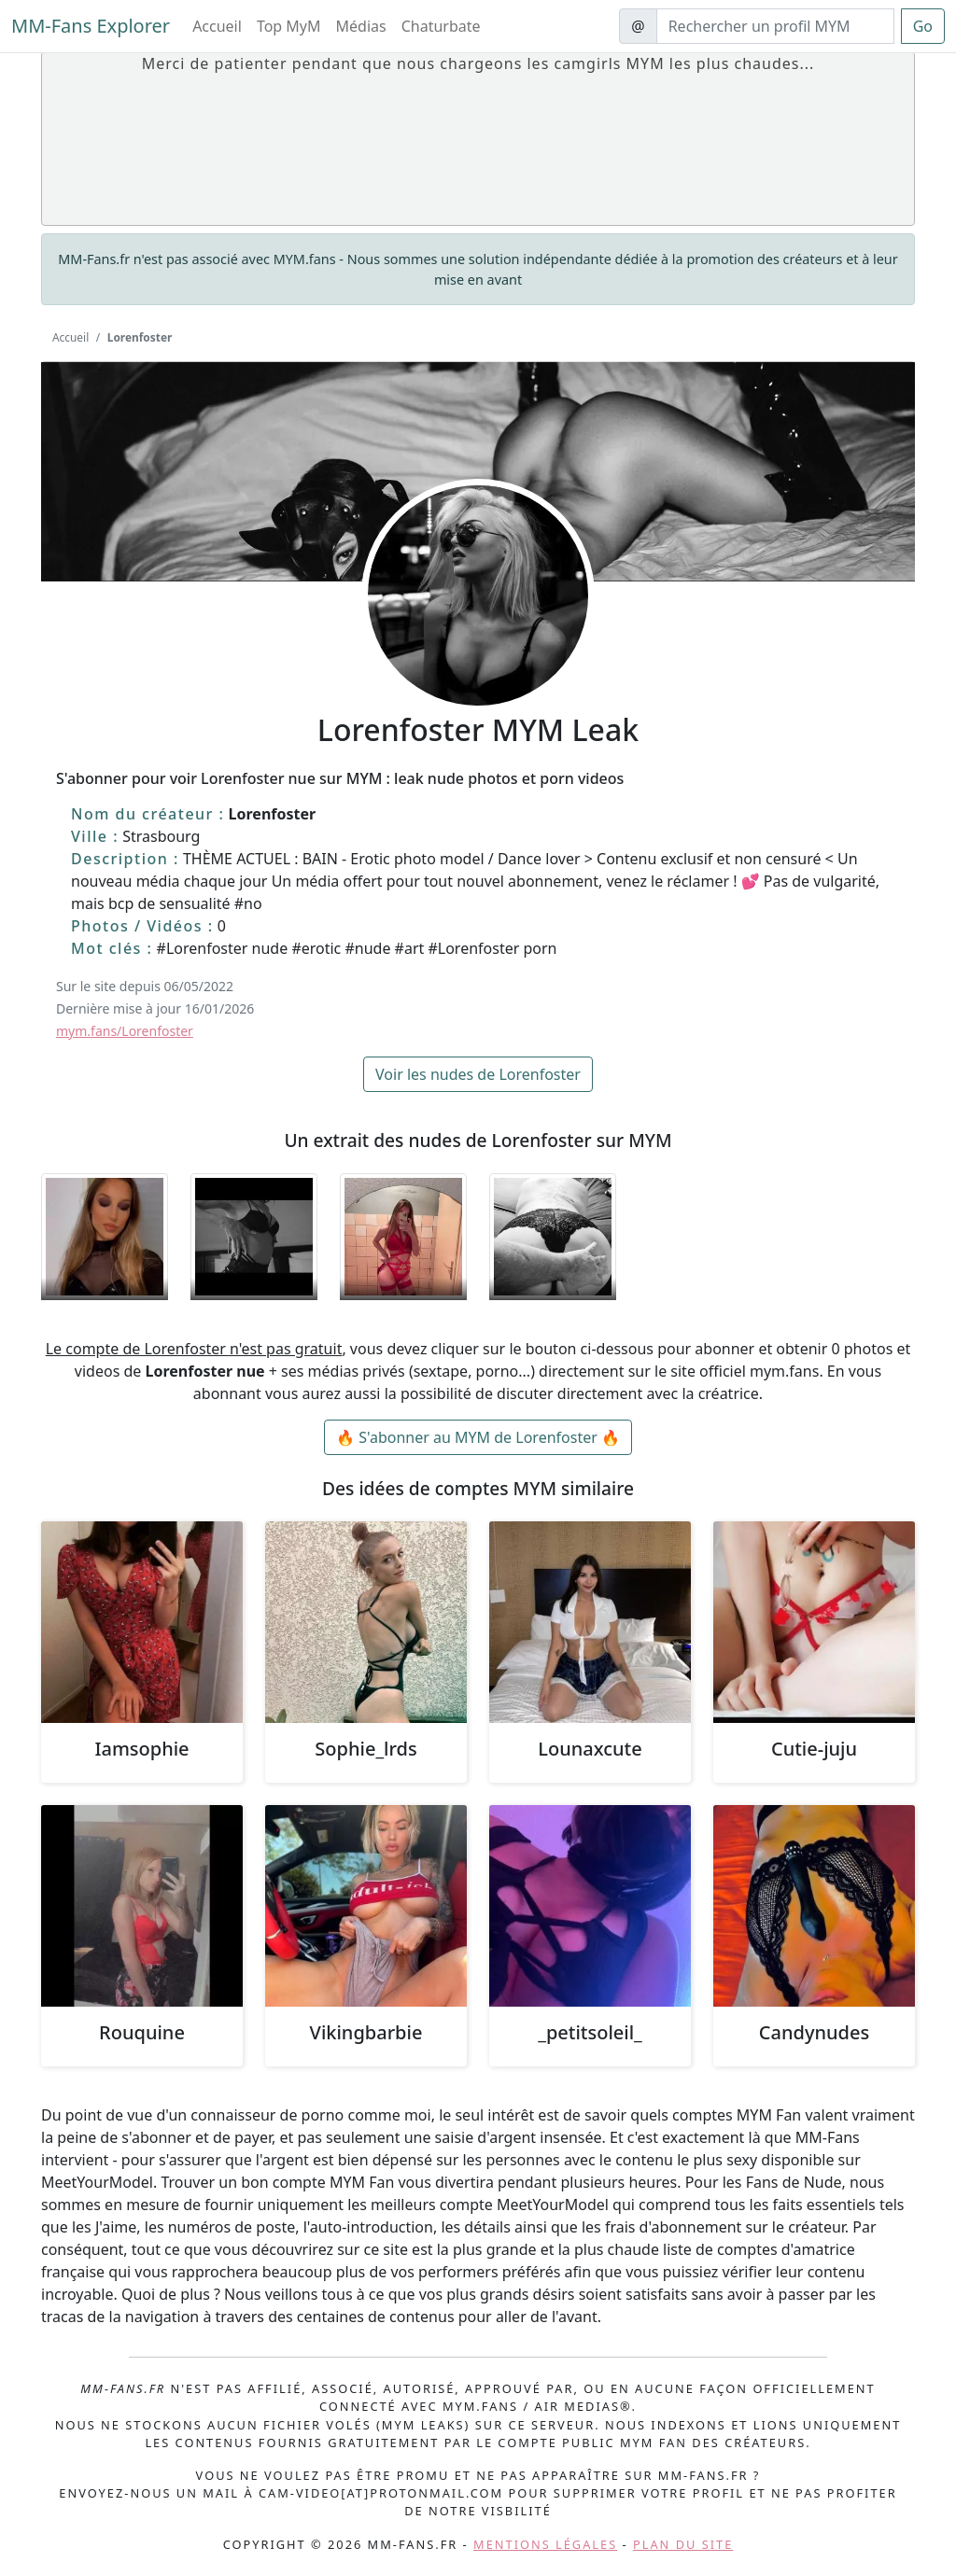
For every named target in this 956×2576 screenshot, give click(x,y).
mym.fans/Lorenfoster (124, 1031)
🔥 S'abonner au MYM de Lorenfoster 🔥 (478, 1437)
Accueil (217, 26)
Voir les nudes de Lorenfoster (478, 1074)
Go (923, 26)
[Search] (775, 26)
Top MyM (289, 26)
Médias (361, 26)
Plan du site (683, 2544)
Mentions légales (545, 2544)
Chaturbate (441, 26)
